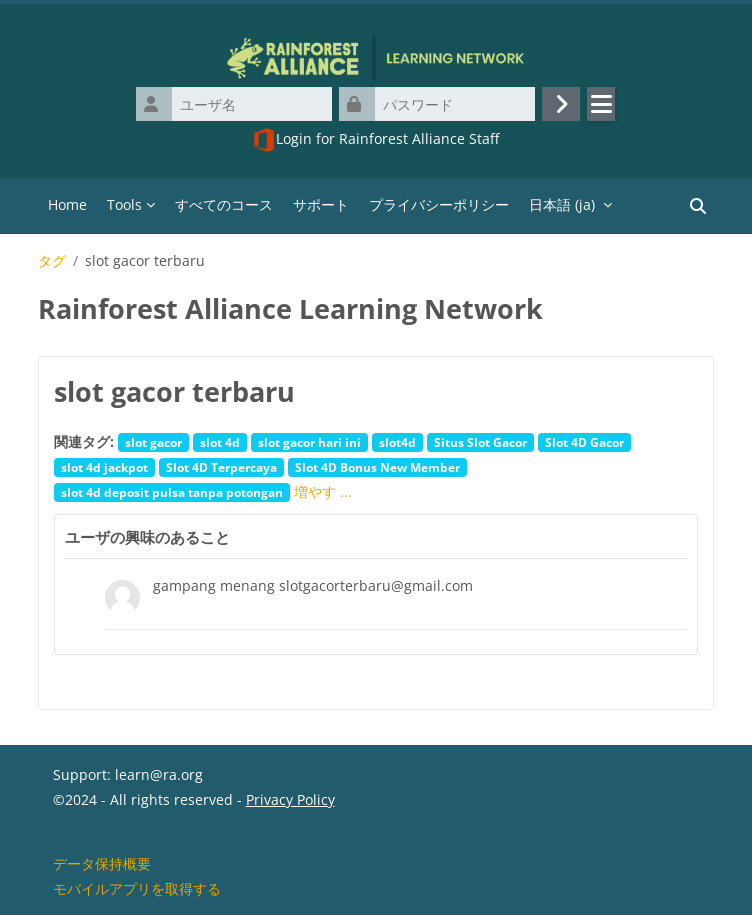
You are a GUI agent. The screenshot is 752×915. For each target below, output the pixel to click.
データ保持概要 (102, 863)
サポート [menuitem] (321, 204)
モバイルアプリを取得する (137, 888)
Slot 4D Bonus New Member (377, 467)
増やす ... (323, 491)
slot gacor (153, 442)
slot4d (397, 442)
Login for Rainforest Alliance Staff (375, 140)
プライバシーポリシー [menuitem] (439, 204)
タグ (52, 261)
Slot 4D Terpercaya (221, 467)
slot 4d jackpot (104, 467)
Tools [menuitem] (124, 204)
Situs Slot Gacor (480, 442)
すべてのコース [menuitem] (224, 204)
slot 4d (220, 442)
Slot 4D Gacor (584, 442)
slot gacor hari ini (309, 442)
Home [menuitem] (67, 204)
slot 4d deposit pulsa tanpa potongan (172, 492)
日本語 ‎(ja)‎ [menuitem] (562, 204)
